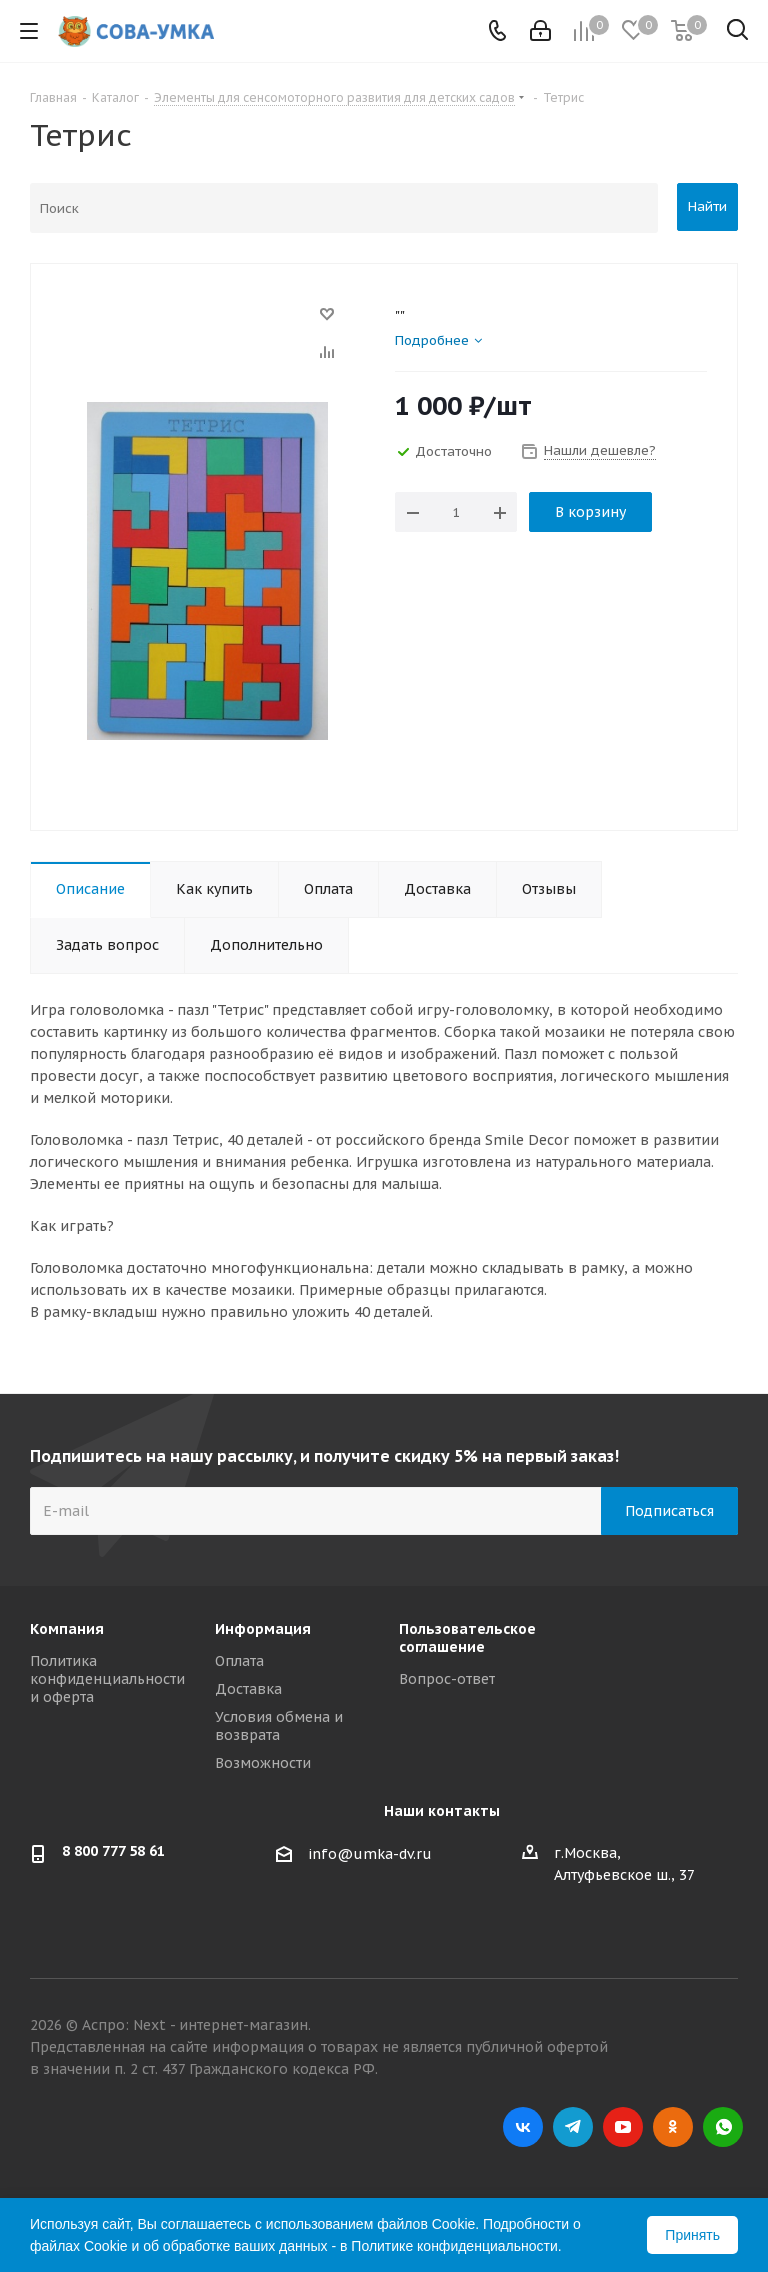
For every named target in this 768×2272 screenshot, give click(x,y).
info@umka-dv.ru (370, 1854)
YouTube (623, 2127)
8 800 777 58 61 (113, 1851)
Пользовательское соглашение (467, 1638)
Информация (263, 1629)
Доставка (248, 1689)
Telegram (573, 2127)
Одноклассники (673, 2127)
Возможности (263, 1763)
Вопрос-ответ (447, 1679)
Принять (692, 2235)
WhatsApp (723, 2127)
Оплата (239, 1661)
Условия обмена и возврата (279, 1726)
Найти (707, 206)
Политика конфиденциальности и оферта (107, 1679)
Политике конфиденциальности (454, 2246)
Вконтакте (523, 2127)
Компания (67, 1629)
